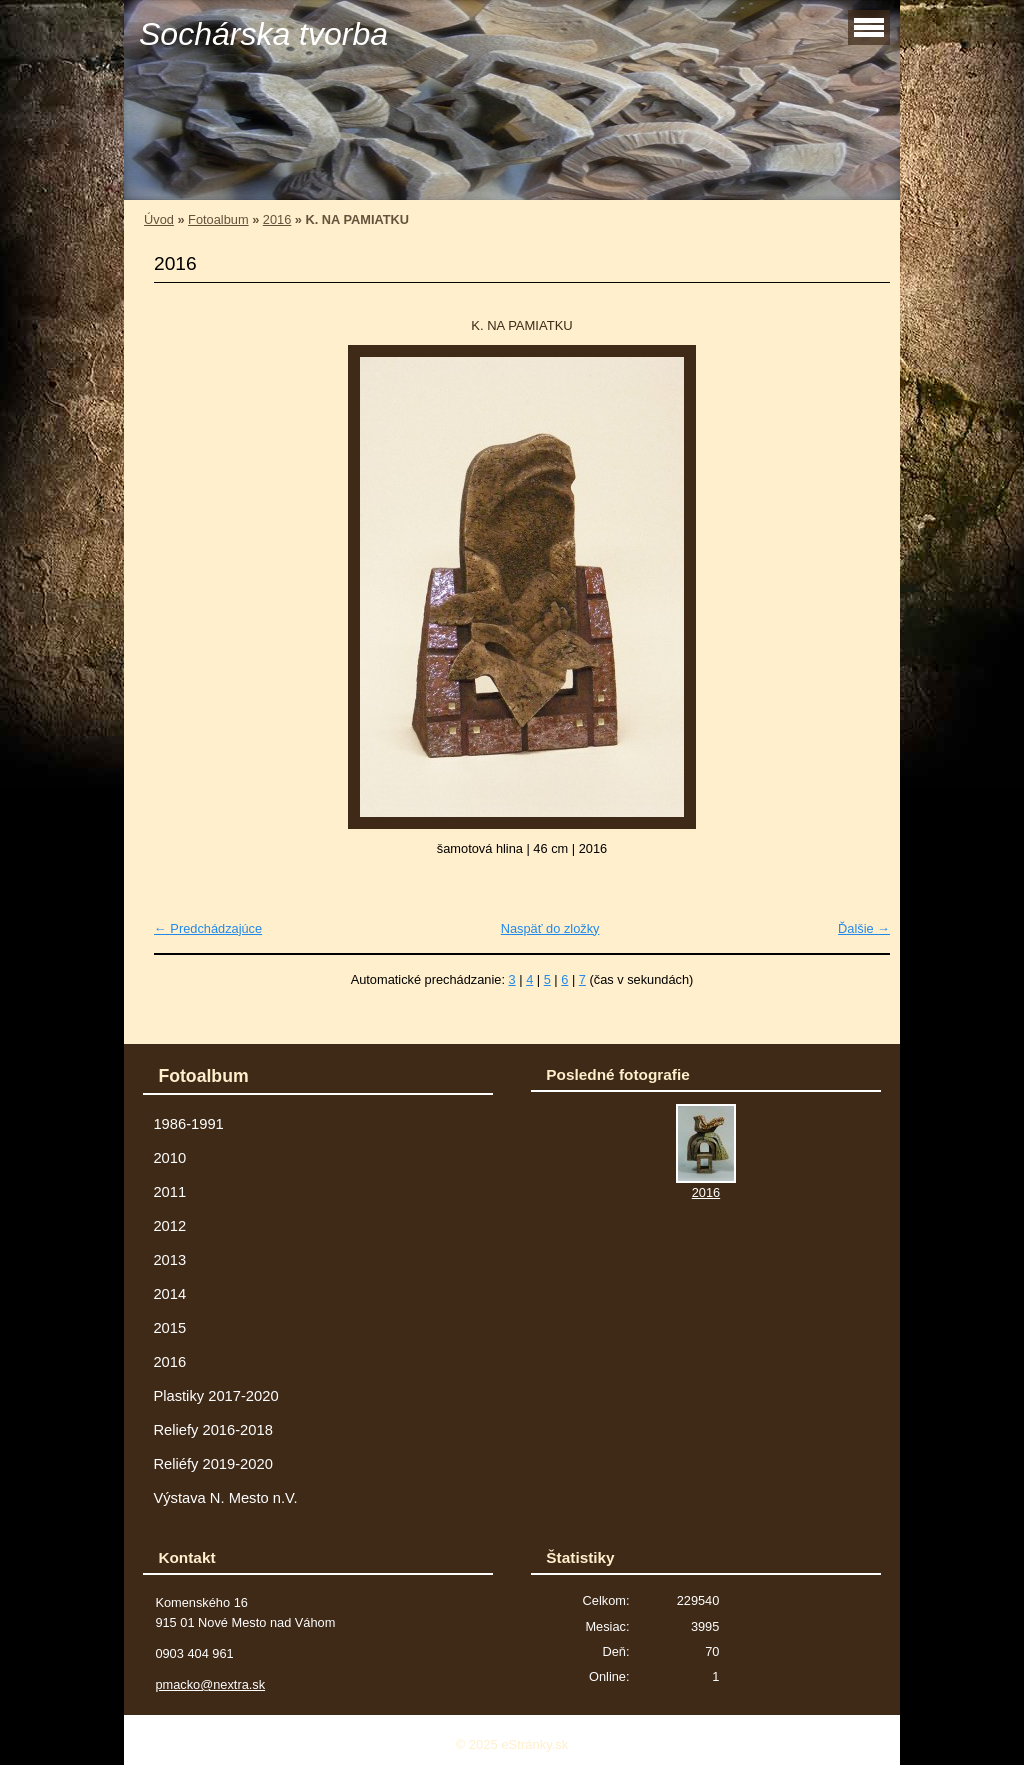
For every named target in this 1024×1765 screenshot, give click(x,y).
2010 (169, 1158)
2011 (169, 1192)
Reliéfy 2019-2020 (212, 1464)
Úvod (159, 219)
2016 (277, 219)
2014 (169, 1294)
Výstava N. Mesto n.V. (225, 1498)
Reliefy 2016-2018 (212, 1430)
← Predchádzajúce (208, 928)
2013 (169, 1260)
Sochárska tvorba (263, 34)
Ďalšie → (864, 928)
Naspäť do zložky (550, 928)
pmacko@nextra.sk (210, 1684)
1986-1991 (188, 1124)
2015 (169, 1328)
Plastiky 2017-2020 (215, 1396)
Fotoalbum (218, 219)
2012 (169, 1226)
